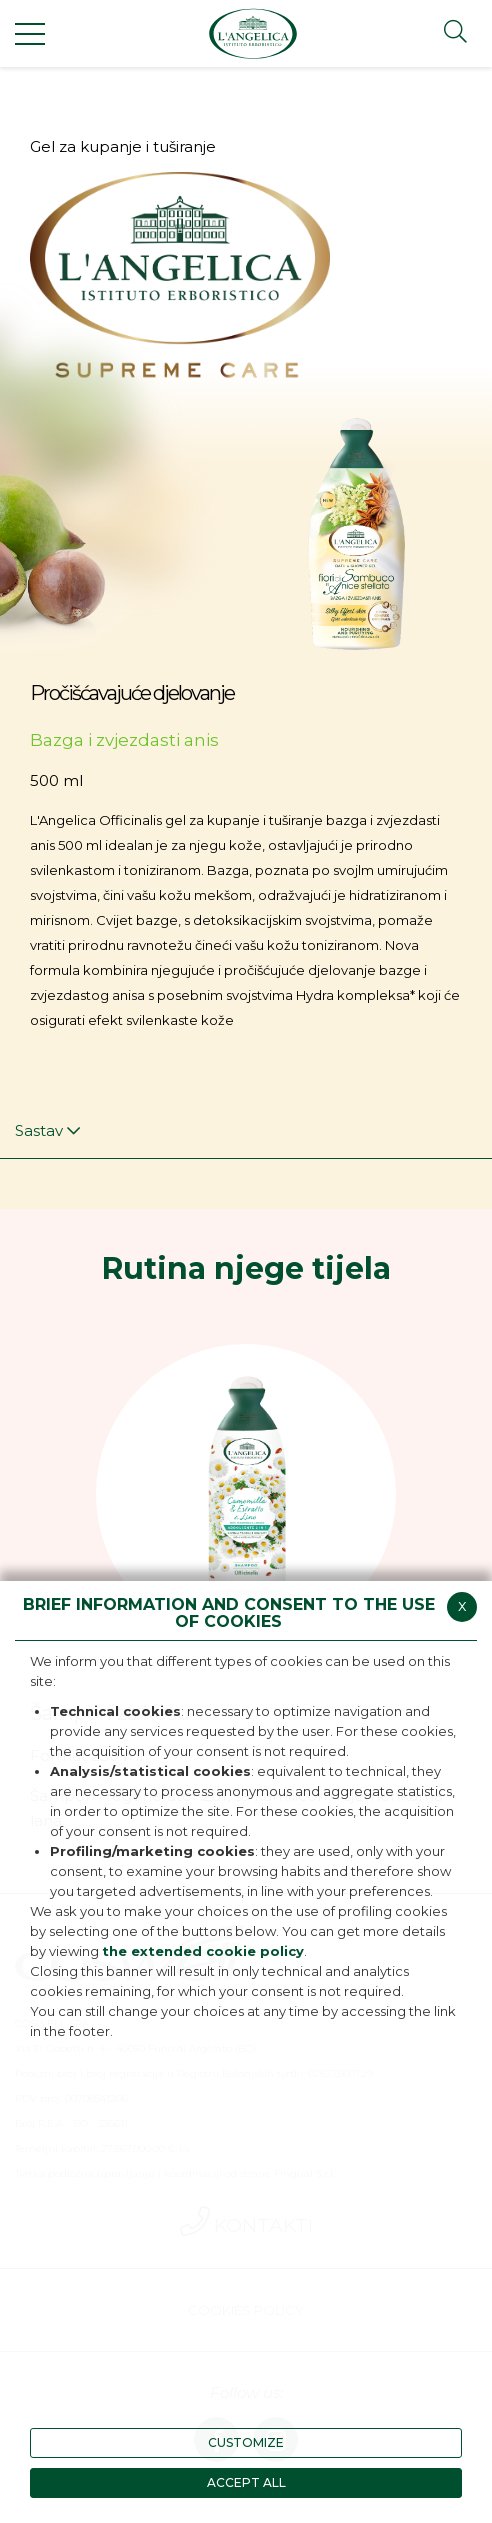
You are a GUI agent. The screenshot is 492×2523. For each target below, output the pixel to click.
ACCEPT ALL (246, 2482)
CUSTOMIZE (246, 2442)
